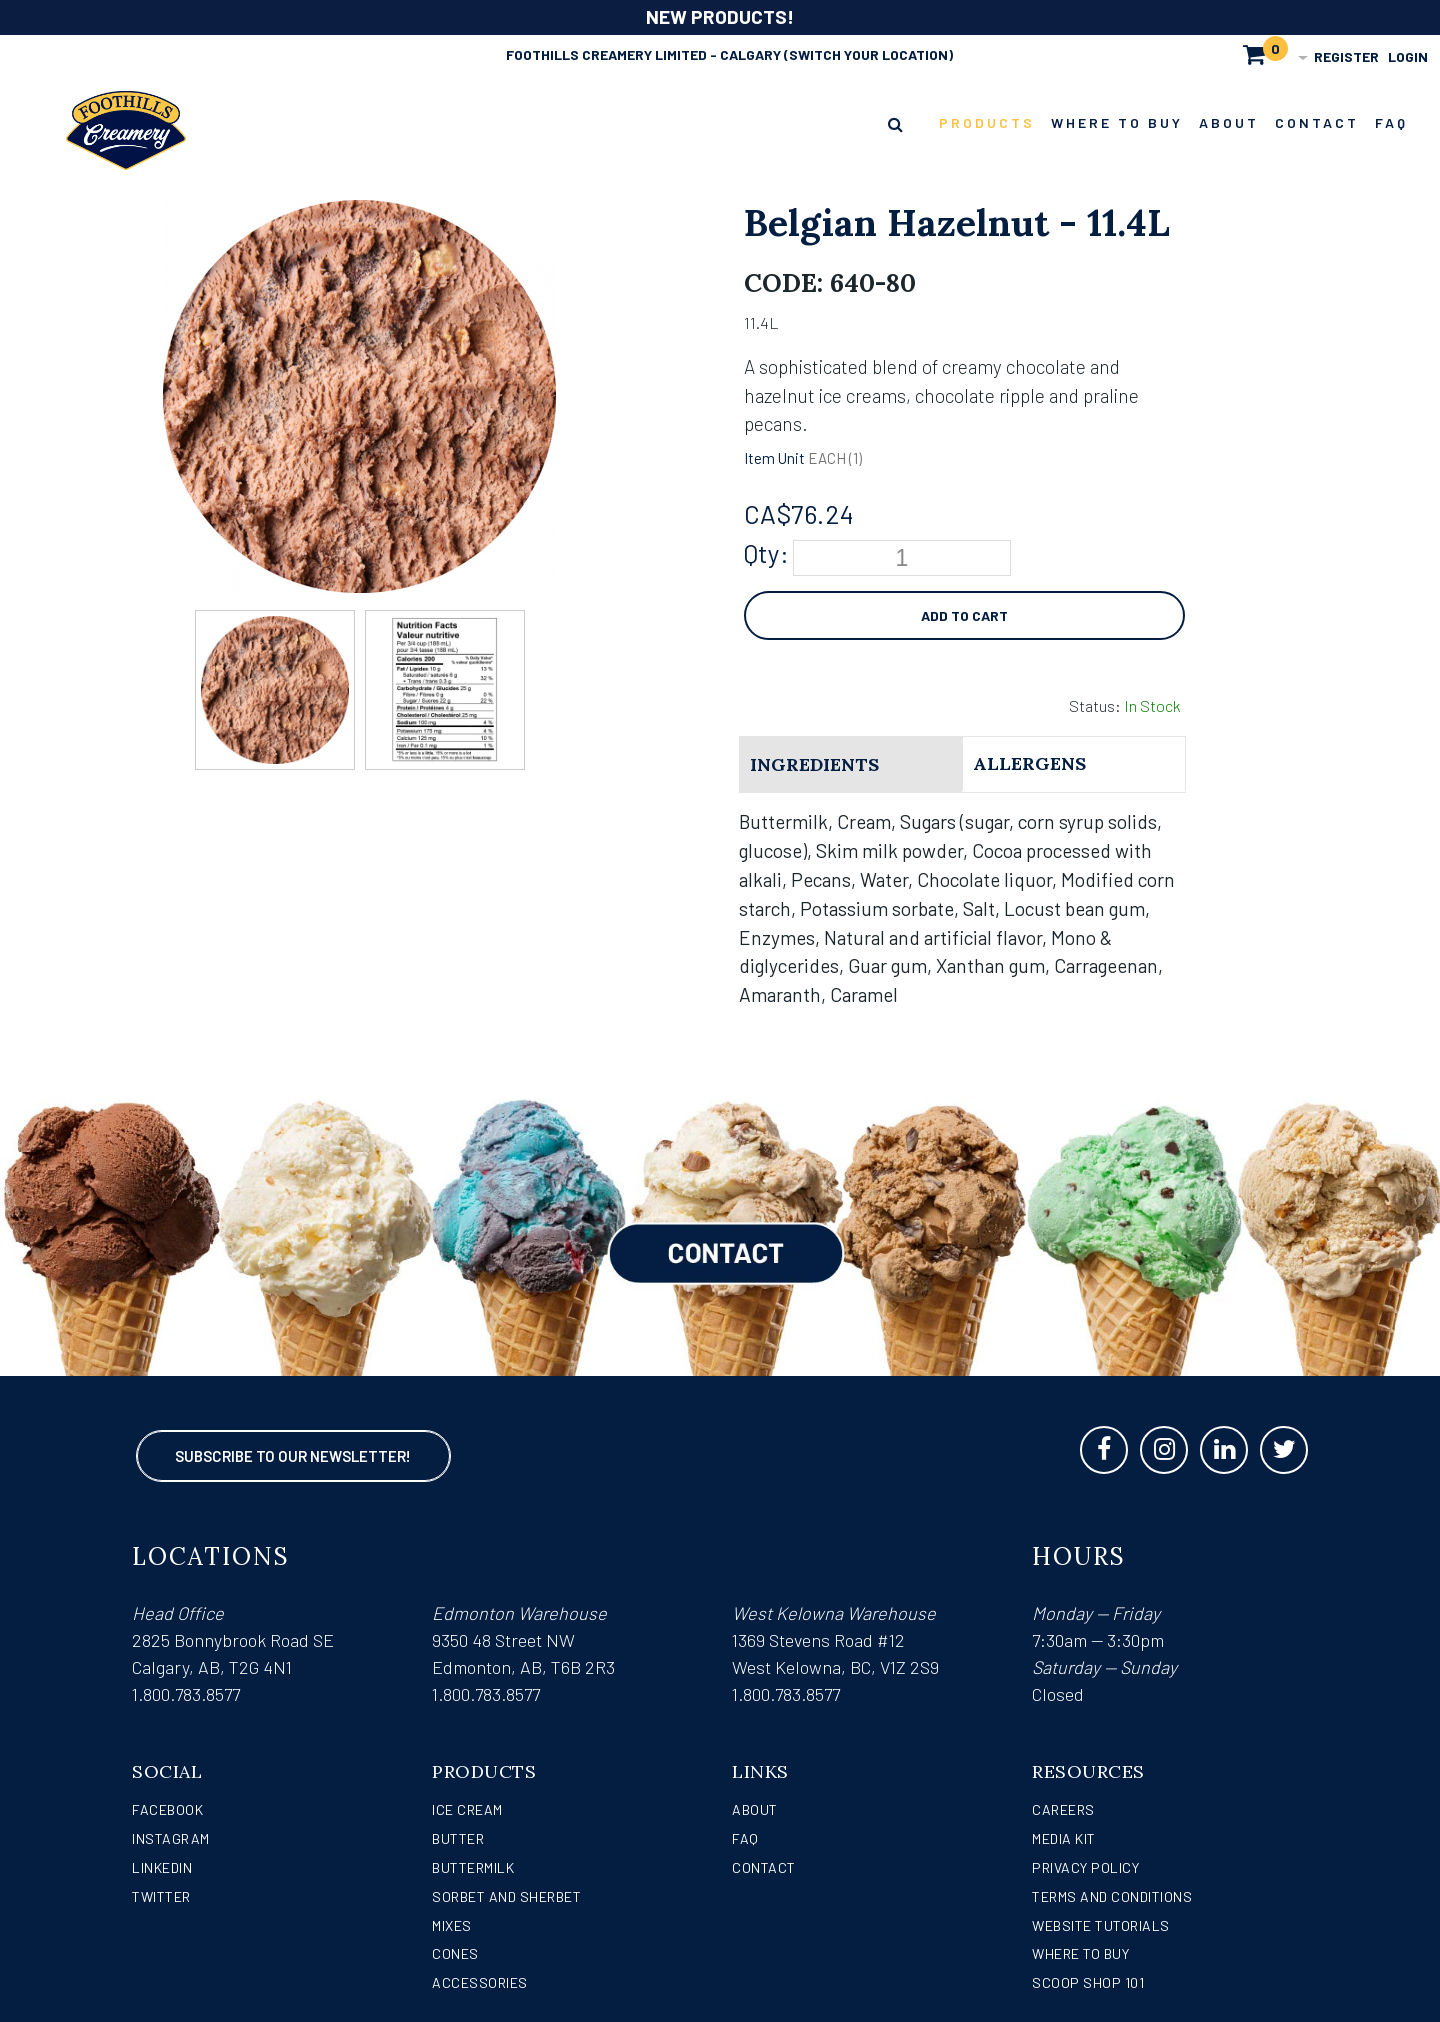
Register (1346, 56)
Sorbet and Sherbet (506, 1896)
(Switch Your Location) (868, 54)
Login (1408, 56)
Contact (764, 1867)
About (755, 1809)
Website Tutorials (1101, 1925)
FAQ (745, 1838)
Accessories (480, 1982)
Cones (455, 1953)
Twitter (161, 1896)
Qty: (766, 553)
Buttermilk (473, 1867)
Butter (458, 1838)
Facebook (167, 1809)
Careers (1063, 1809)
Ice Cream (467, 1809)
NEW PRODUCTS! (720, 16)
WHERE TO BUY (1080, 1953)
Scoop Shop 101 (1088, 1982)
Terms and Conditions (1112, 1896)
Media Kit (1064, 1838)
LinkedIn (162, 1867)
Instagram (171, 1838)
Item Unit (774, 458)
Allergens (1029, 763)
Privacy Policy (1085, 1867)
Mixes (452, 1925)
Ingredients (814, 764)
